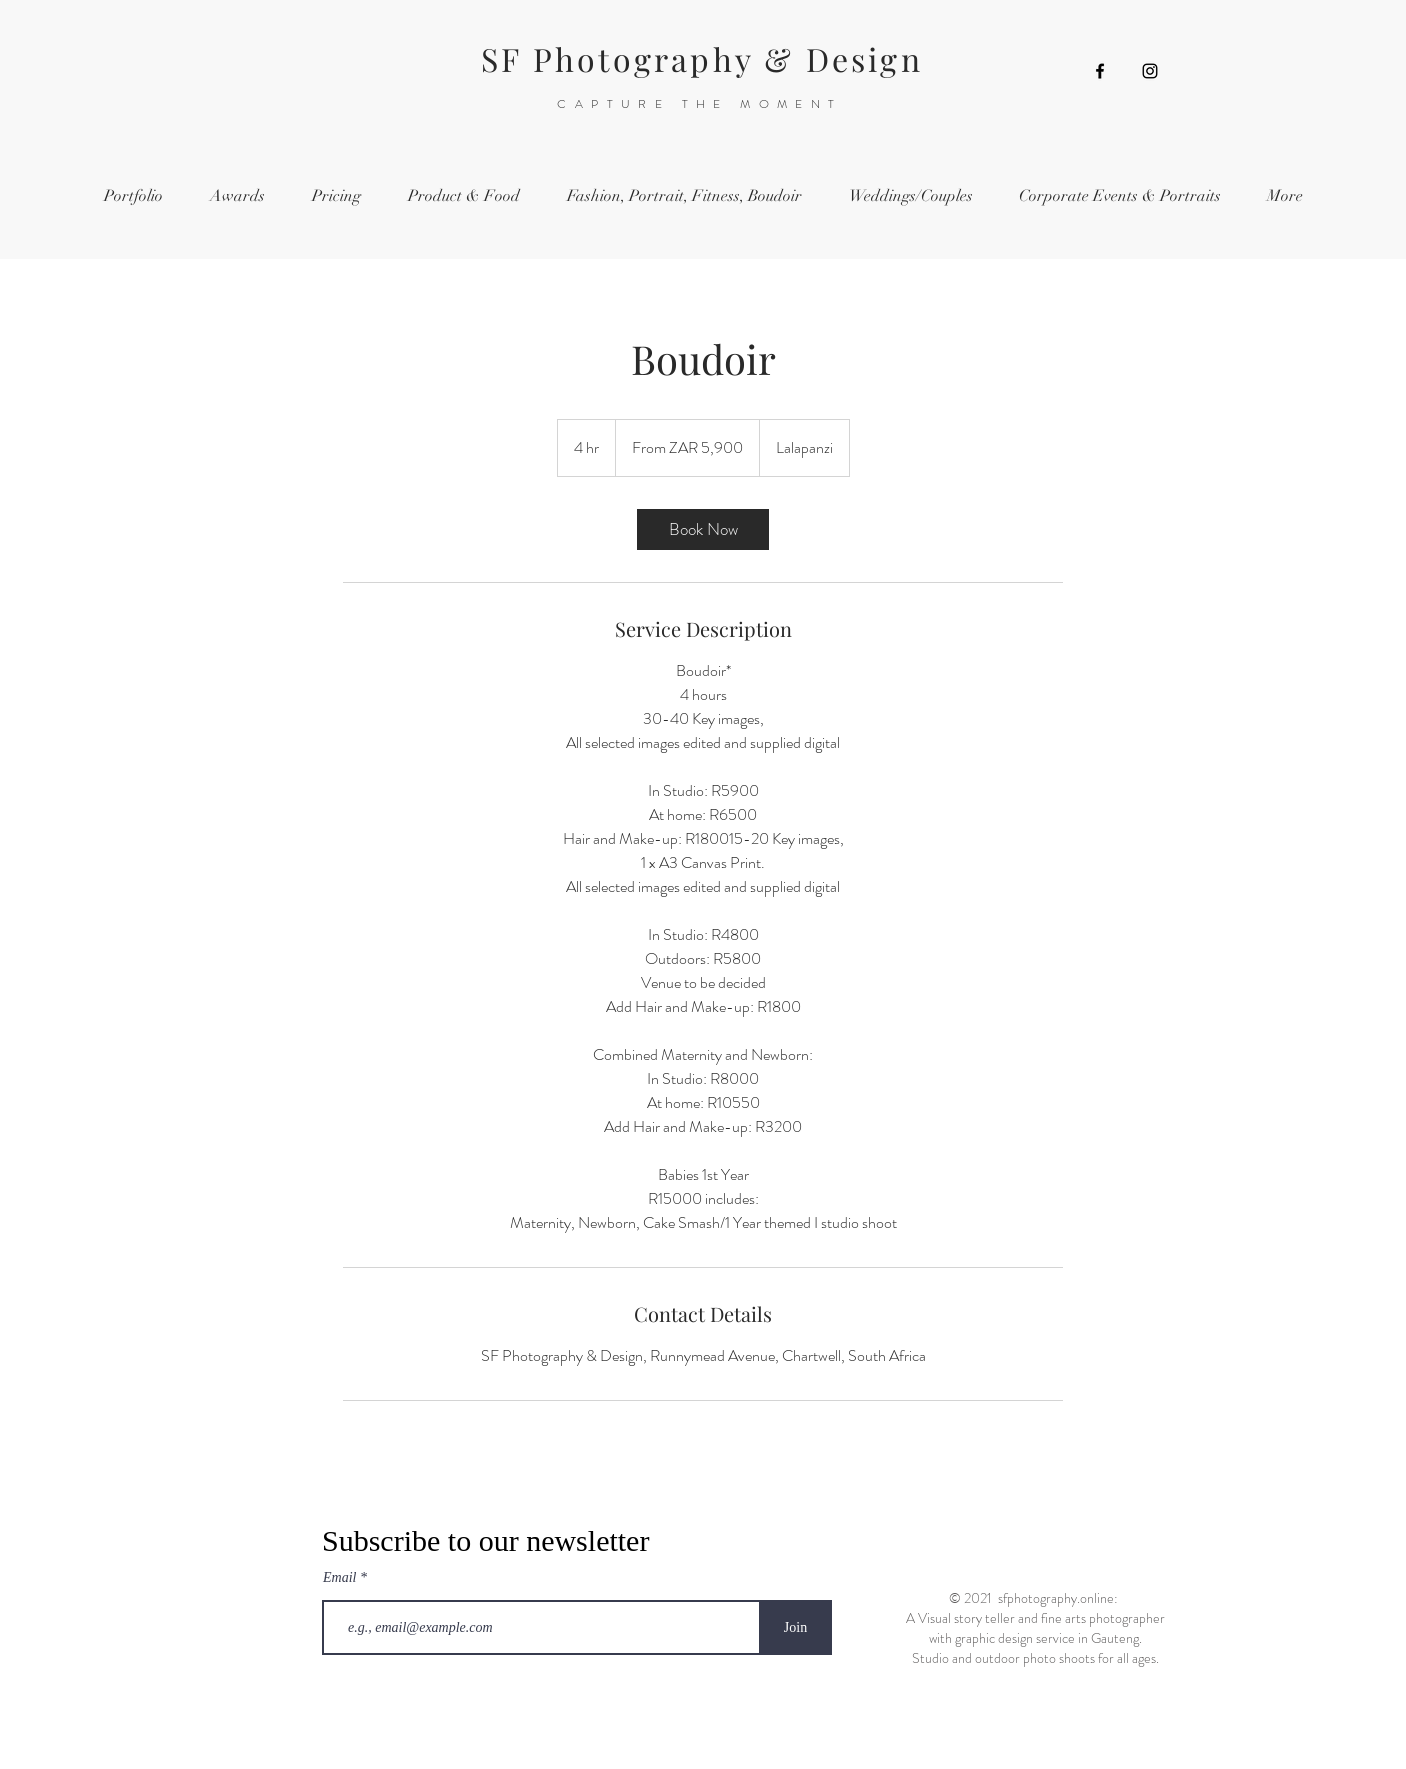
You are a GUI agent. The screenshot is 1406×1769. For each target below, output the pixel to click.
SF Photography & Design (702, 58)
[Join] (795, 1627)
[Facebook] (1100, 71)
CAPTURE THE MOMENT (699, 104)
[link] (703, 529)
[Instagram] (1150, 71)
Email (341, 1578)
